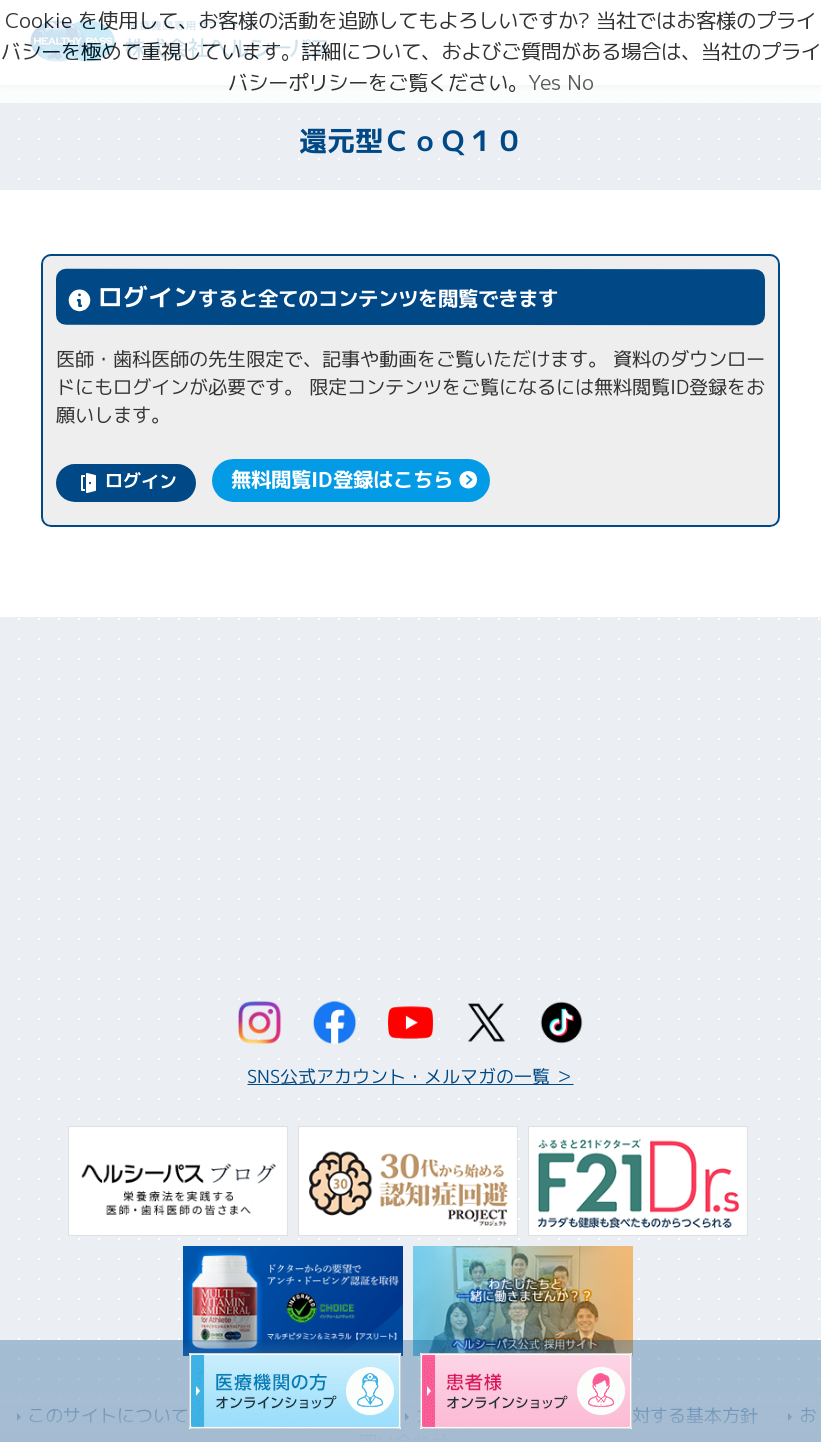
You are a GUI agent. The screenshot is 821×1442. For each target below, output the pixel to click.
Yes (544, 82)
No (580, 82)
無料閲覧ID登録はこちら (342, 480)
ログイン (141, 481)
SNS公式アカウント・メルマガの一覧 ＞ (410, 1076)
